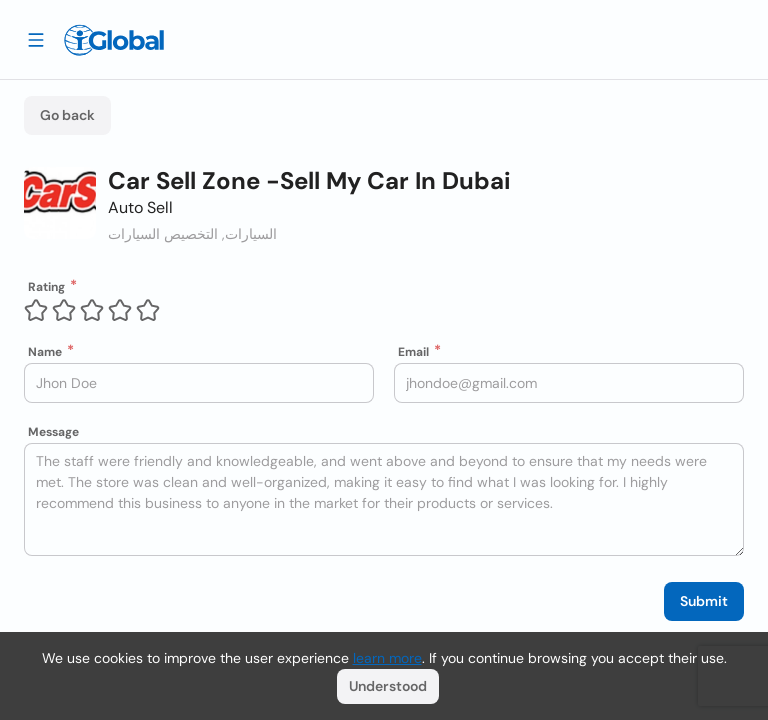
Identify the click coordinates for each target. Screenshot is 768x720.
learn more (387, 658)
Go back (67, 115)
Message (53, 432)
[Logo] (114, 40)
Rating (46, 287)
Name (45, 352)
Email (413, 352)
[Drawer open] (36, 39)
